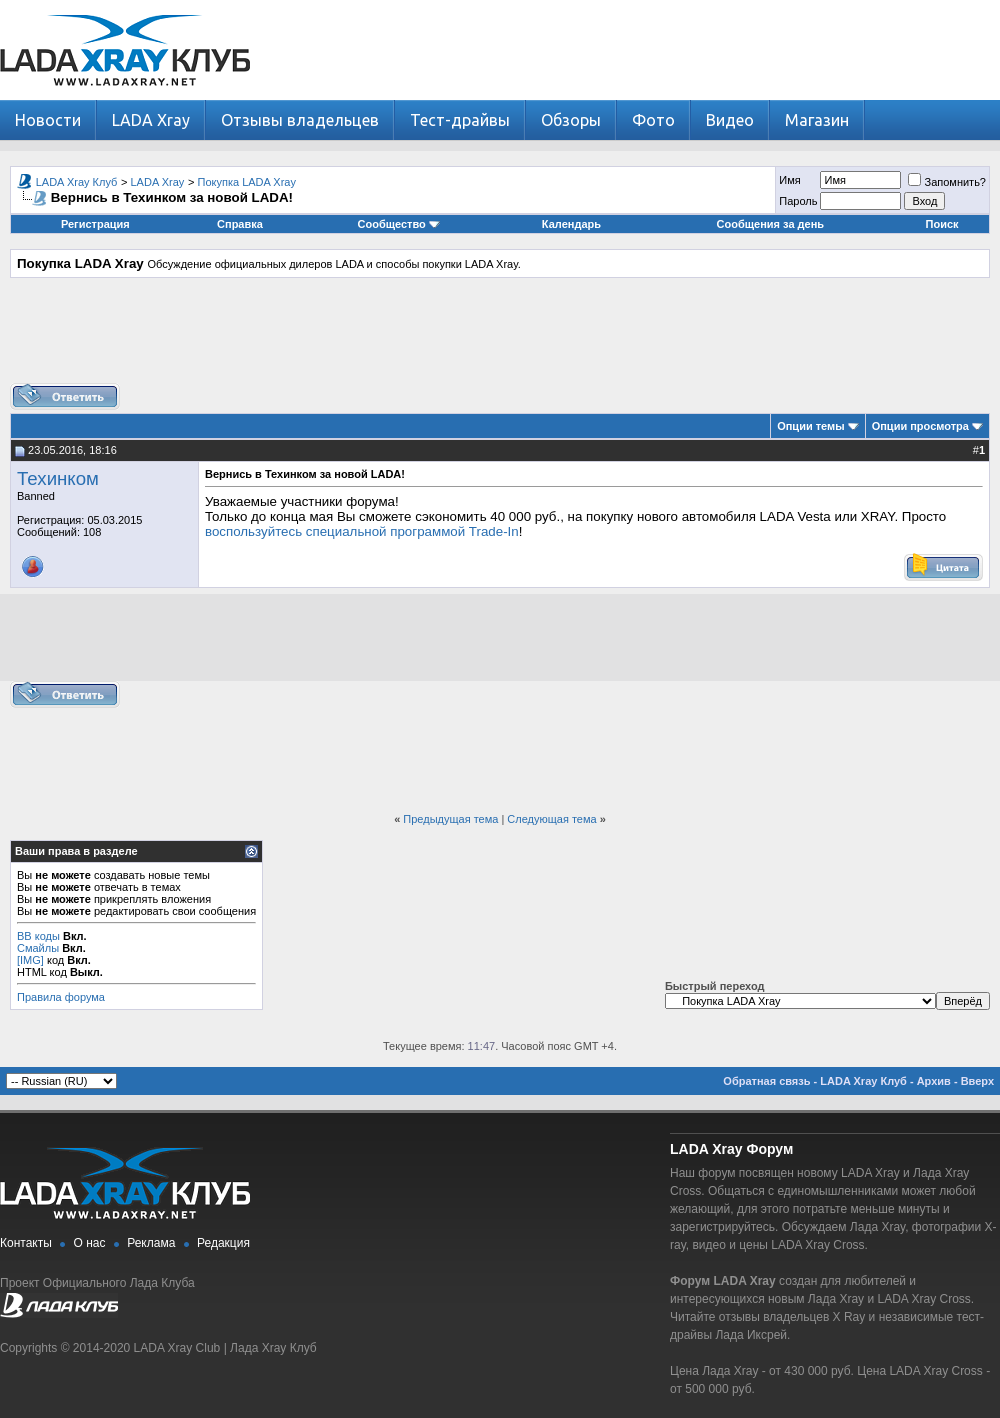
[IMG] (30, 960)
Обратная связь (766, 1081)
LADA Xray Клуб (77, 182)
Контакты (26, 1243)
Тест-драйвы (460, 120)
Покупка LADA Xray (247, 182)
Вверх (977, 1081)
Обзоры (571, 120)
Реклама (151, 1243)
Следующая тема (551, 819)
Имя (789, 180)
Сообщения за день (770, 224)
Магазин (817, 120)
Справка (240, 224)
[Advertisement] (500, 338)
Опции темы (810, 426)
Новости (48, 120)
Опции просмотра (920, 426)
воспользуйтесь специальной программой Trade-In (362, 531)
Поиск (942, 224)
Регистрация (95, 224)
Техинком (58, 478)
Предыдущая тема (450, 819)
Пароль (798, 201)
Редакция (223, 1243)
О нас (90, 1243)
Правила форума (61, 997)
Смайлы (38, 948)
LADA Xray (151, 120)
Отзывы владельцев (300, 120)
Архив (934, 1081)
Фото (653, 120)
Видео (730, 120)
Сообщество (399, 224)
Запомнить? (947, 182)
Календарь (571, 224)
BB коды (38, 936)
